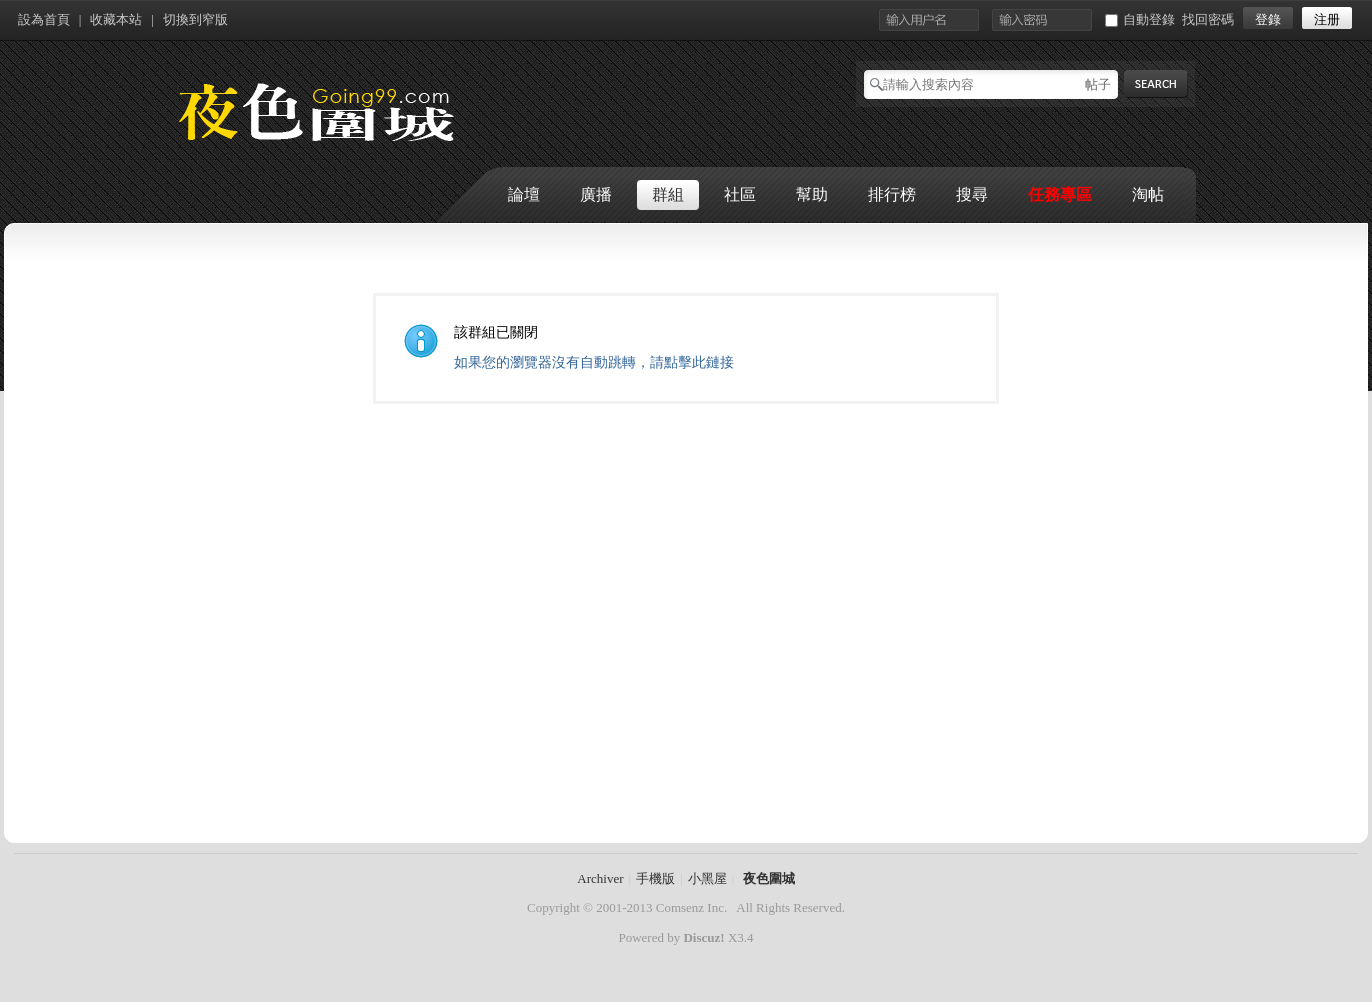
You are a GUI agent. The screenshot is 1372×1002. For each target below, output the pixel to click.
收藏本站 (116, 19)
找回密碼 (1208, 19)
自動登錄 (1140, 19)
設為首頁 (44, 19)
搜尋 (972, 194)
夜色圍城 (769, 878)
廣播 (596, 194)
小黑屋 (707, 878)
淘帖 (1148, 194)
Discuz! (703, 937)
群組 (668, 194)
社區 (740, 194)
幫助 (812, 194)
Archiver (600, 878)
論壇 (524, 194)
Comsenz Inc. (691, 907)
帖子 (1098, 84)
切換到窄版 (195, 19)
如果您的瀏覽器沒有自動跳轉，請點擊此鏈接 (594, 362)
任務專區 (1060, 194)
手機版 (655, 878)
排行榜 (892, 194)
